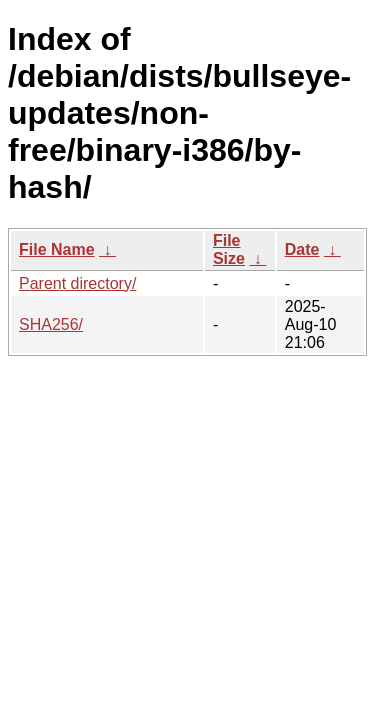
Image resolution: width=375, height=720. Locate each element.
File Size (229, 249)
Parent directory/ (77, 283)
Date (302, 249)
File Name (57, 249)
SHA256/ (51, 324)
